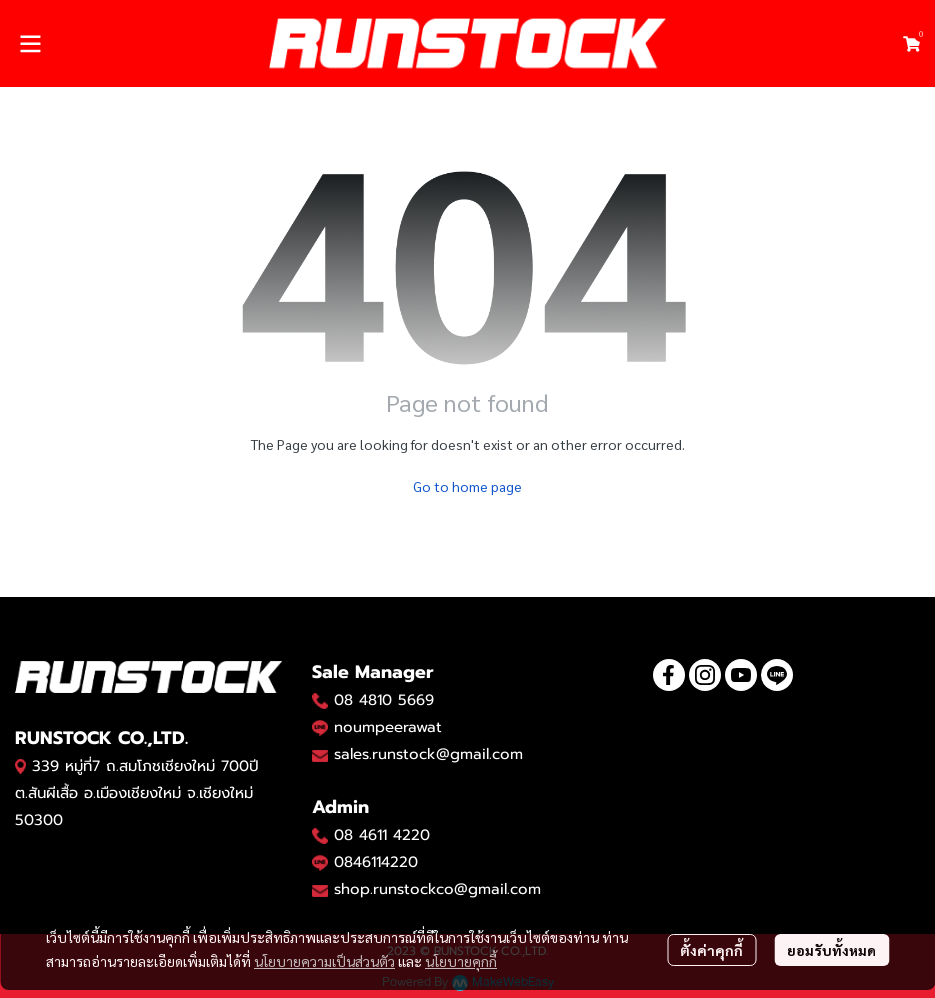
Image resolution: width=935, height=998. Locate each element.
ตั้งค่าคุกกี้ (711, 950)
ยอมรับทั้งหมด (831, 950)
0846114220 (376, 862)
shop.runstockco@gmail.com (437, 889)
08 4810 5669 (384, 700)
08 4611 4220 (382, 835)
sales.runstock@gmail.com (428, 754)
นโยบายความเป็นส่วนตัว (324, 961)
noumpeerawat (388, 727)
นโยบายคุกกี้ (461, 961)
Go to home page (467, 486)
